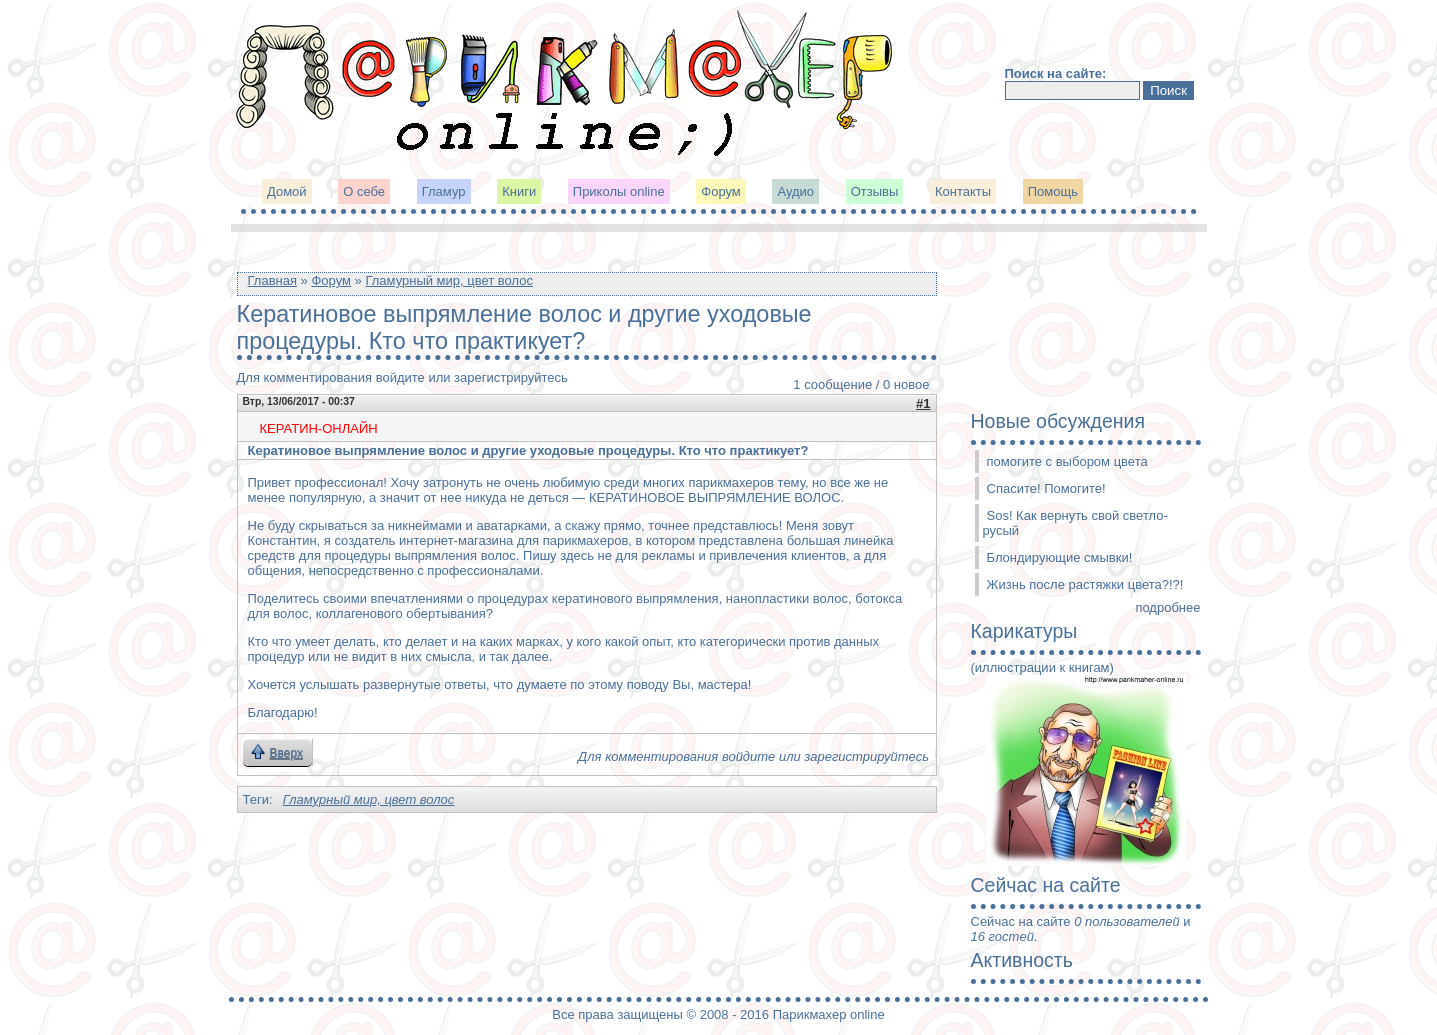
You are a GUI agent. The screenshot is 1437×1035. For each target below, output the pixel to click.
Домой (287, 191)
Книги (519, 191)
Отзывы (875, 191)
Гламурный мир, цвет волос (449, 280)
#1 (923, 403)
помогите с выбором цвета (1067, 461)
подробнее (1167, 607)
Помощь (1053, 191)
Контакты (963, 191)
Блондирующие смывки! (1060, 557)
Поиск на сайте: (1056, 73)
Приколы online (619, 191)
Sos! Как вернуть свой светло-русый (1075, 523)
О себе (364, 191)
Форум (721, 191)
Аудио (795, 191)
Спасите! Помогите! (1046, 488)
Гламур (444, 191)
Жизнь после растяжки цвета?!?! (1085, 584)
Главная (272, 280)
